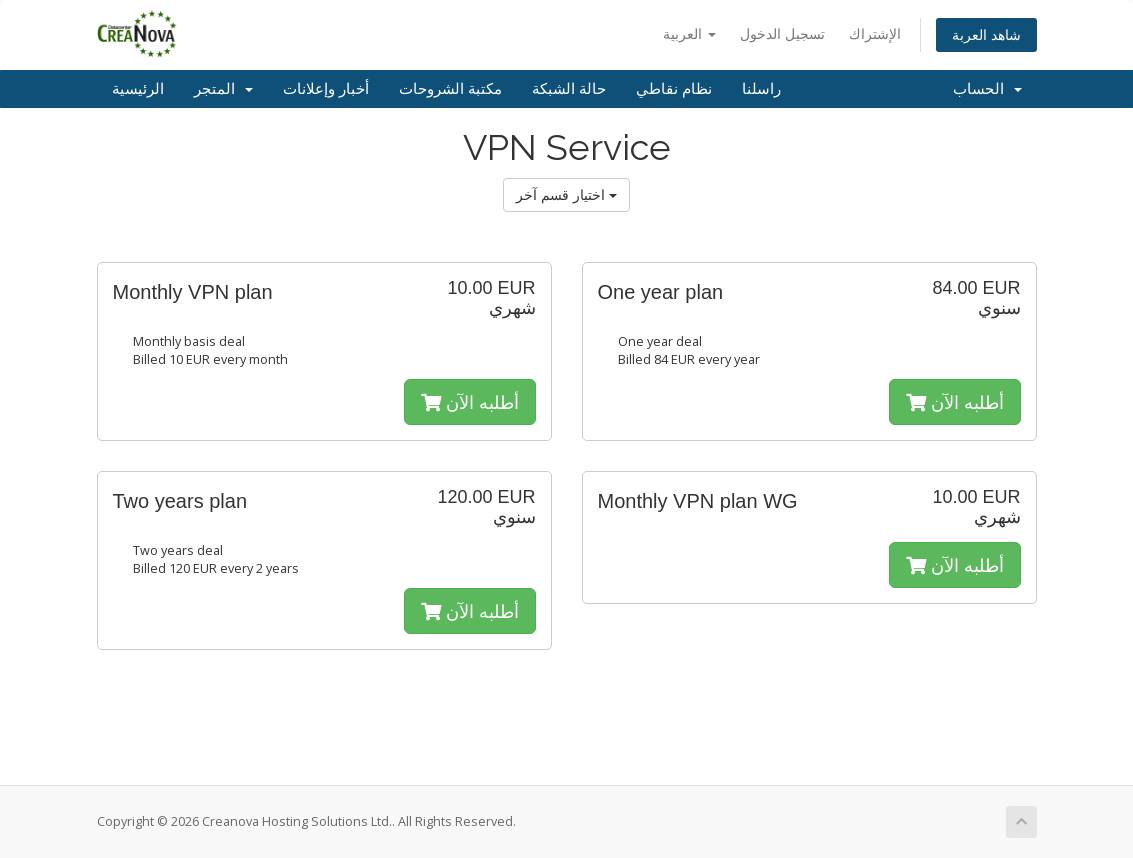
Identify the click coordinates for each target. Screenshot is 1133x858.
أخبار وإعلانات (326, 89)
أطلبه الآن (470, 402)
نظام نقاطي (674, 89)
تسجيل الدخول (782, 33)
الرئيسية (138, 89)
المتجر (223, 89)
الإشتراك (875, 33)
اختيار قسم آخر (566, 194)
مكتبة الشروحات (450, 89)
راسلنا (761, 89)
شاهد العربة (986, 34)
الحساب (987, 89)
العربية (689, 33)
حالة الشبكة (569, 89)
